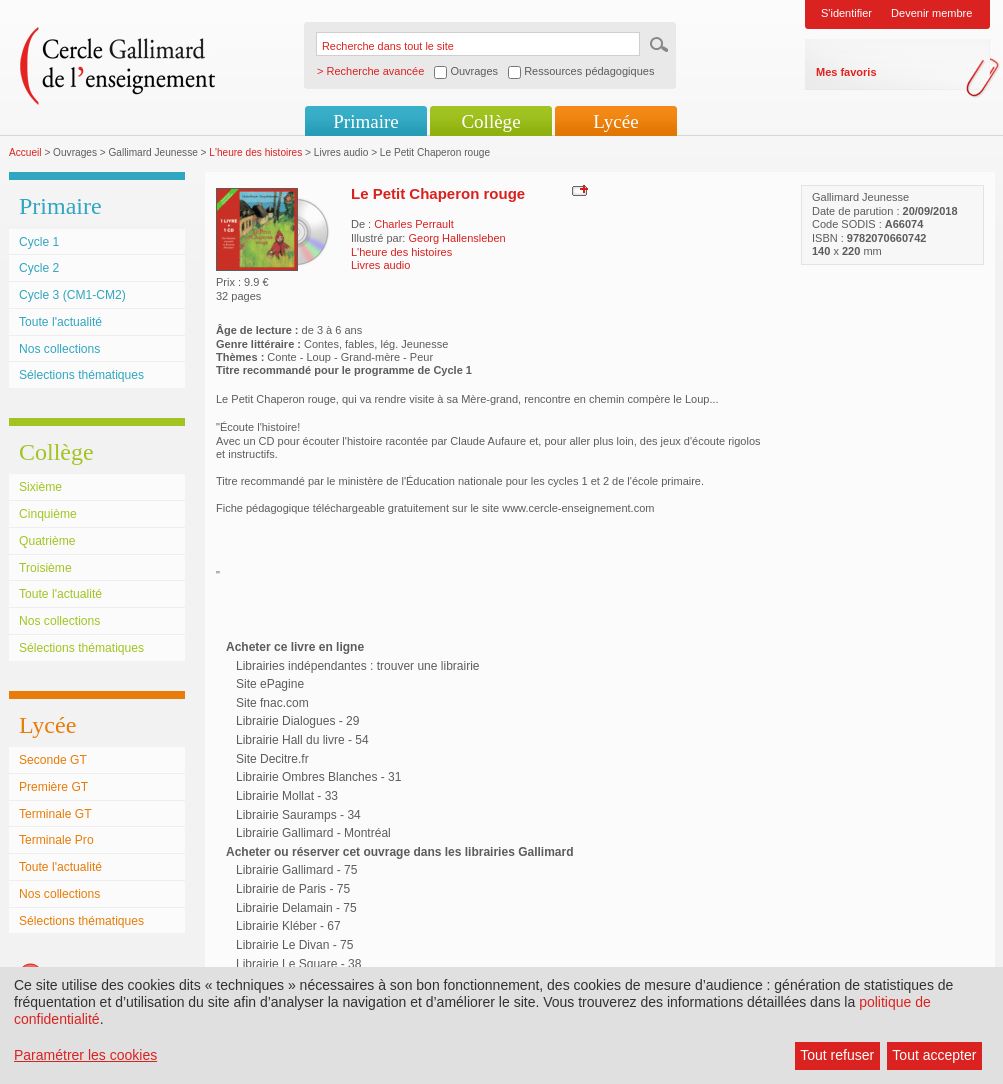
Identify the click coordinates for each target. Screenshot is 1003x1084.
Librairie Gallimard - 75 (296, 870)
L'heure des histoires (255, 152)
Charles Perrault (413, 224)
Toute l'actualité (60, 322)
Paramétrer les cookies (85, 1055)
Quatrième (47, 541)
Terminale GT (55, 814)
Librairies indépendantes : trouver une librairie (357, 666)
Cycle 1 (39, 242)
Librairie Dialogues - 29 (297, 721)
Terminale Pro (56, 840)
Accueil (25, 152)
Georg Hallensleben (456, 238)
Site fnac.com (272, 703)
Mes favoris (846, 72)
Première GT (53, 787)
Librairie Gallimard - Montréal (313, 833)
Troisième (45, 568)
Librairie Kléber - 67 (288, 926)
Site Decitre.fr (272, 759)
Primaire (365, 121)
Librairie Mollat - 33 (287, 796)
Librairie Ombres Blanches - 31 (318, 777)
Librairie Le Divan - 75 (294, 945)
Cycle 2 (39, 268)
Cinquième (48, 514)
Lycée (615, 121)
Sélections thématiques (81, 375)
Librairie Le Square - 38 (298, 964)
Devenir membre (931, 13)
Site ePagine (270, 684)
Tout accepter (934, 1055)
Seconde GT (53, 760)
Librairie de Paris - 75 (293, 889)
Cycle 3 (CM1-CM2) (72, 295)
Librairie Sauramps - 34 (298, 815)
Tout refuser (837, 1055)
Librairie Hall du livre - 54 (302, 740)
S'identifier (846, 13)
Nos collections (59, 349)
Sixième (40, 487)
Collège (490, 121)
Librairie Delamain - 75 (296, 908)
